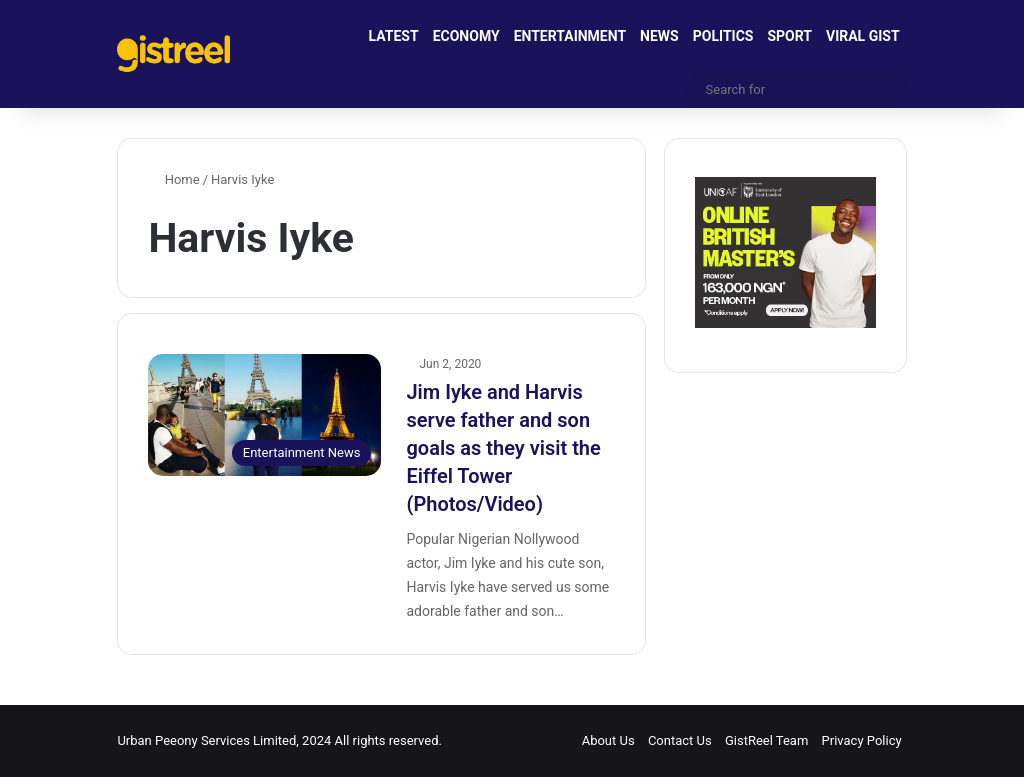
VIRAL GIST (863, 36)
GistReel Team (766, 740)
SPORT (789, 36)
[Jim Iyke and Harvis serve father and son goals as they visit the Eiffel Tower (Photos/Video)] (264, 415)
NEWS (659, 36)
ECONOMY (466, 36)
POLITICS (723, 36)
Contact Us (680, 740)
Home (173, 179)
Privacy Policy (862, 740)
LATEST (394, 36)
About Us (608, 740)
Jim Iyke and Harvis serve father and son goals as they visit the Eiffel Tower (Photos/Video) (503, 448)
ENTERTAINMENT (570, 36)
